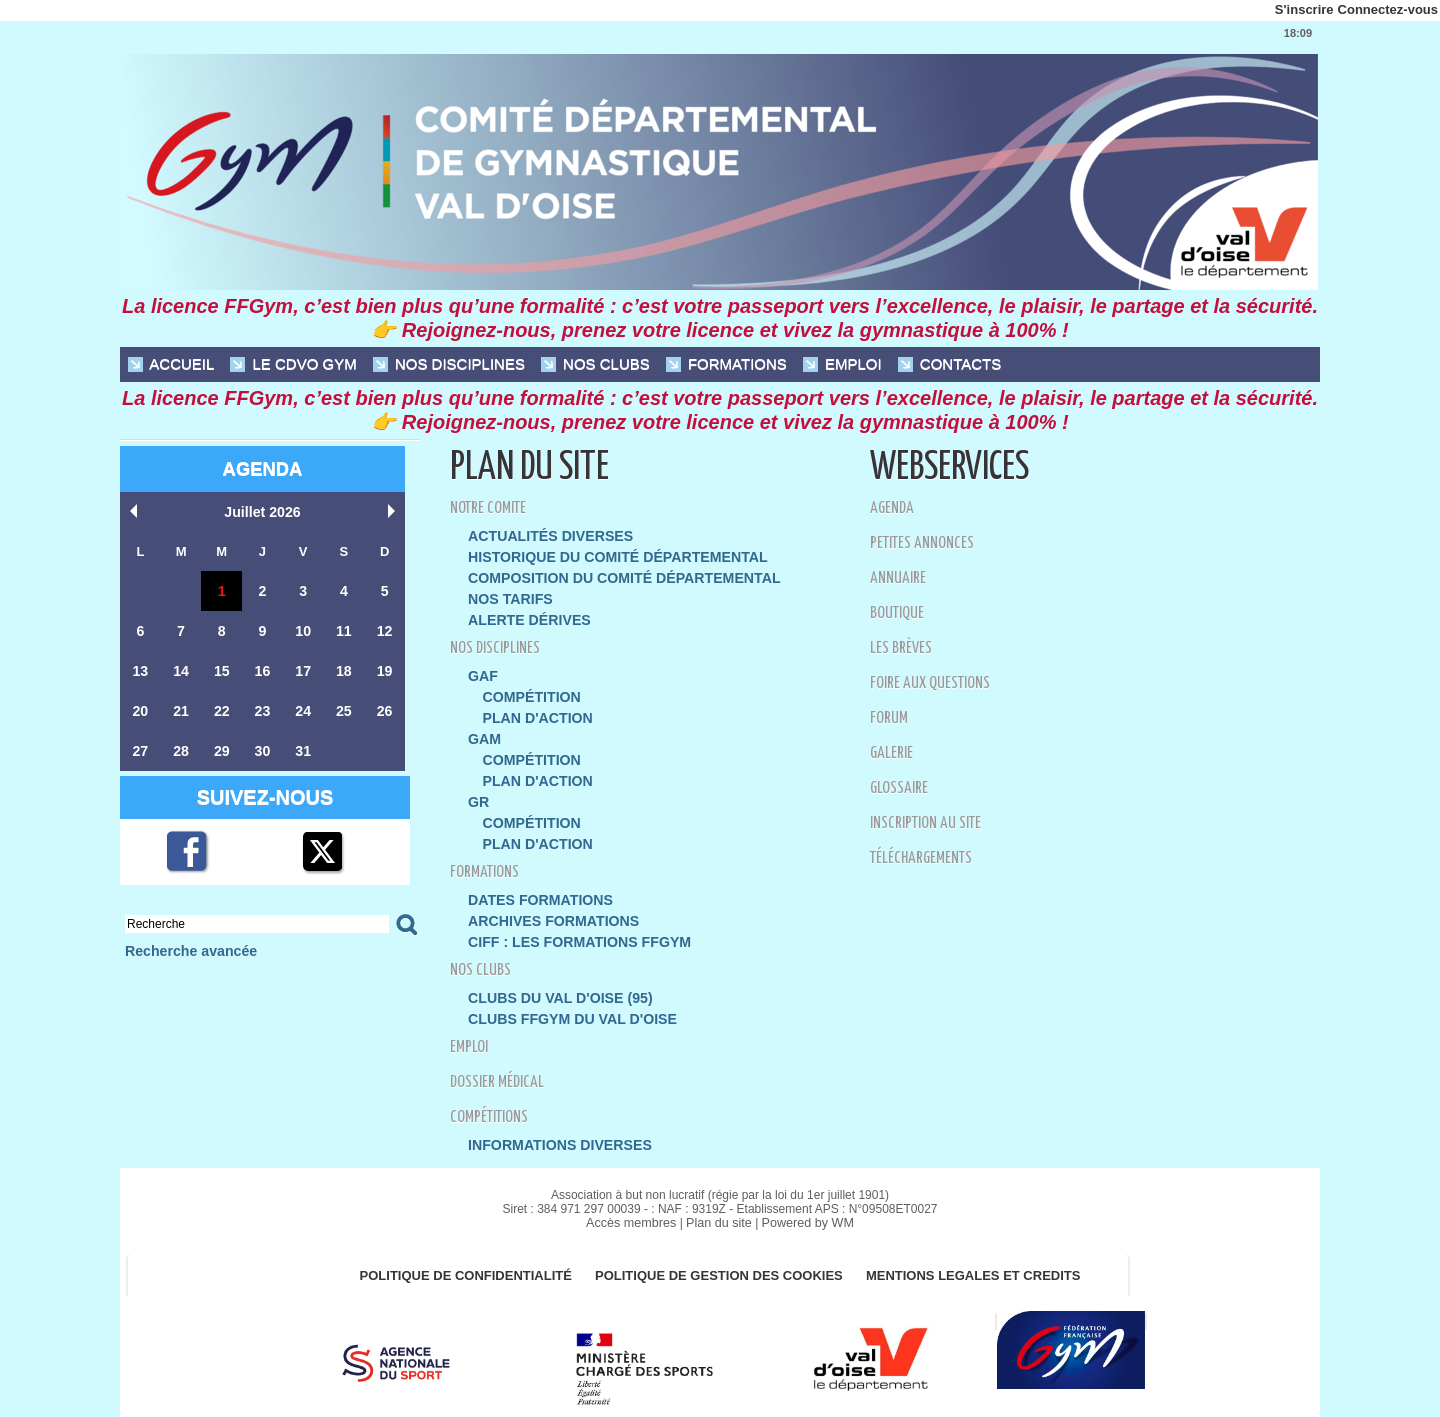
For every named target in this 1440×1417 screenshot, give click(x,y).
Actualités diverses (544, 535)
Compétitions (495, 1097)
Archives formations (546, 905)
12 (384, 629)
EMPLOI (842, 364)
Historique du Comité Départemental (605, 555)
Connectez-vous (1388, 9)
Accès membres (635, 1203)
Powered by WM (804, 1203)
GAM (483, 730)
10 (303, 629)
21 (181, 707)
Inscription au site (933, 822)
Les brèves (903, 647)
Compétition (528, 690)
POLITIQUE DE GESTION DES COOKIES (720, 1255)
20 (140, 707)
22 (222, 707)
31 (303, 746)
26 (384, 707)
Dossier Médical (502, 1062)
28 (181, 746)
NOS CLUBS (595, 364)
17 (303, 668)
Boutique (901, 612)
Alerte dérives (524, 615)
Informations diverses (552, 1125)
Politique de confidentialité (457, 1255)
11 (344, 629)
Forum (890, 717)
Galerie (893, 752)
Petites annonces (928, 542)
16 (262, 668)
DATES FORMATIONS (534, 885)
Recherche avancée (185, 945)
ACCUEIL (171, 364)
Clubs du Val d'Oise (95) (552, 980)
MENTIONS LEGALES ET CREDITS (983, 1255)
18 (344, 668)
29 (222, 746)
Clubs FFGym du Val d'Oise (564, 1000)
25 (344, 707)
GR (478, 790)
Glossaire (902, 787)
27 (140, 746)
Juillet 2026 (262, 511)
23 (262, 707)
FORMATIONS (726, 364)
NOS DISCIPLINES (449, 364)
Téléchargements (927, 857)
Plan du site (719, 1203)
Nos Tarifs (507, 595)
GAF (481, 670)
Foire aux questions (937, 682)
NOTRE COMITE (493, 507)
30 (262, 746)
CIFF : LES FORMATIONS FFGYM (570, 925)
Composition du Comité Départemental (611, 575)
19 (384, 668)
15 (222, 668)
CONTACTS (950, 364)
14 (181, 668)
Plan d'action (533, 710)
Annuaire (901, 577)
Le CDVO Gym (293, 364)
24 (303, 707)
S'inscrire (1304, 9)
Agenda (262, 468)
